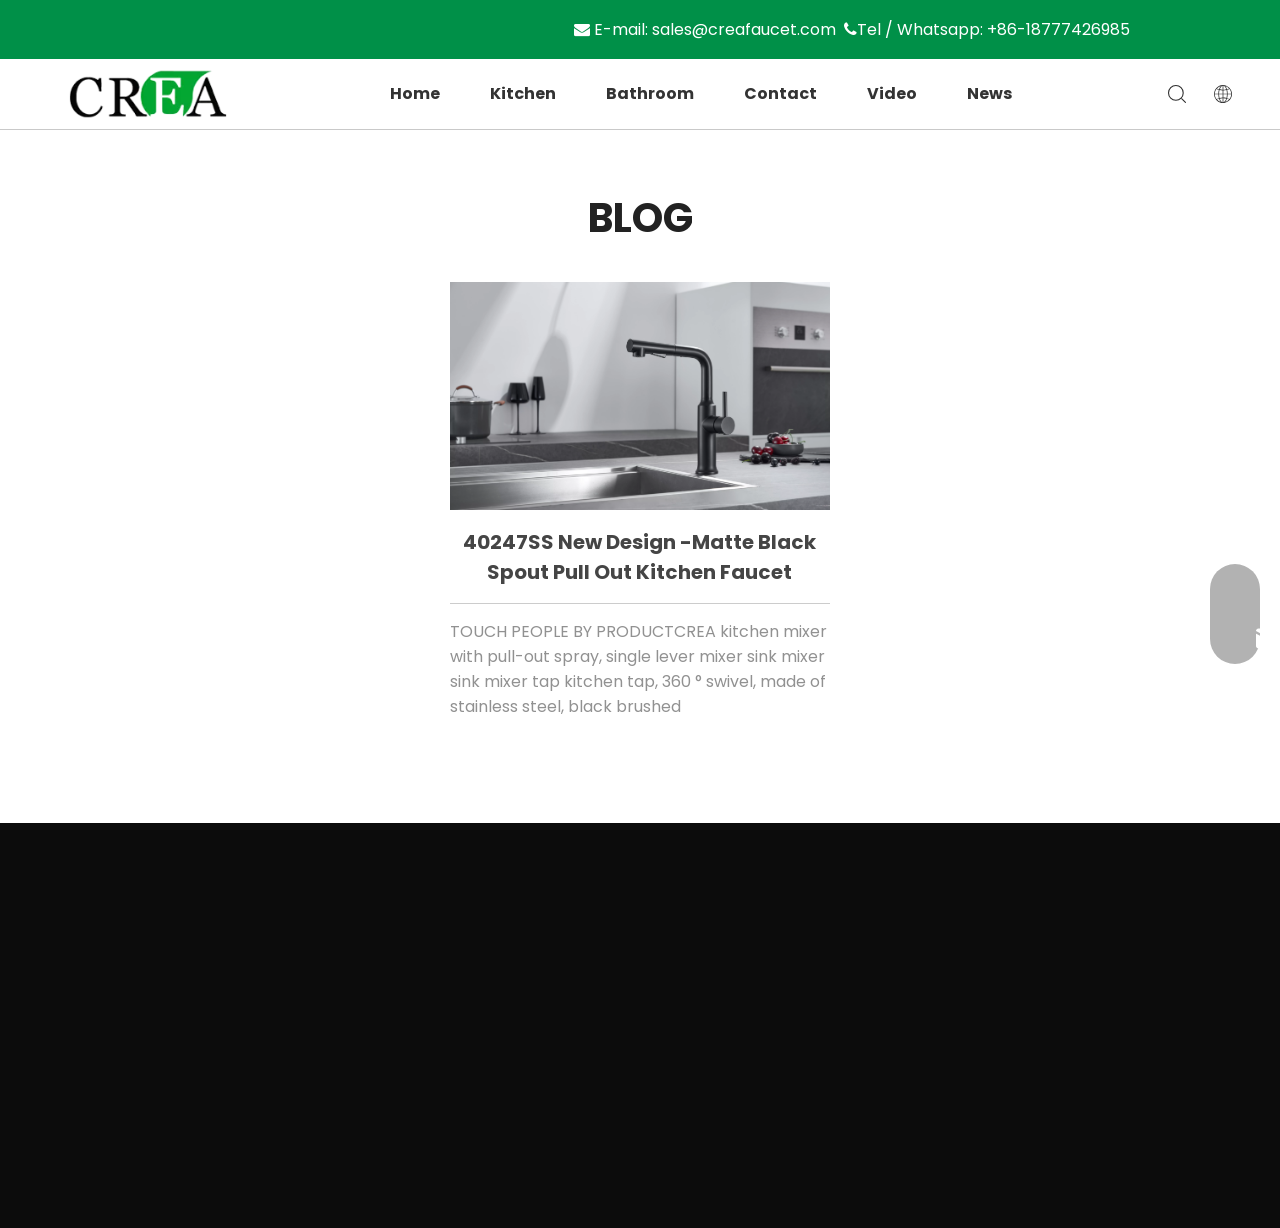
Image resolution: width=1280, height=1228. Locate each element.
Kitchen (523, 93)
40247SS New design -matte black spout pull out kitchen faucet (639, 557)
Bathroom (650, 93)
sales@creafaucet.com (751, 29)
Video (892, 93)
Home (415, 93)
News (989, 93)
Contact (780, 93)
